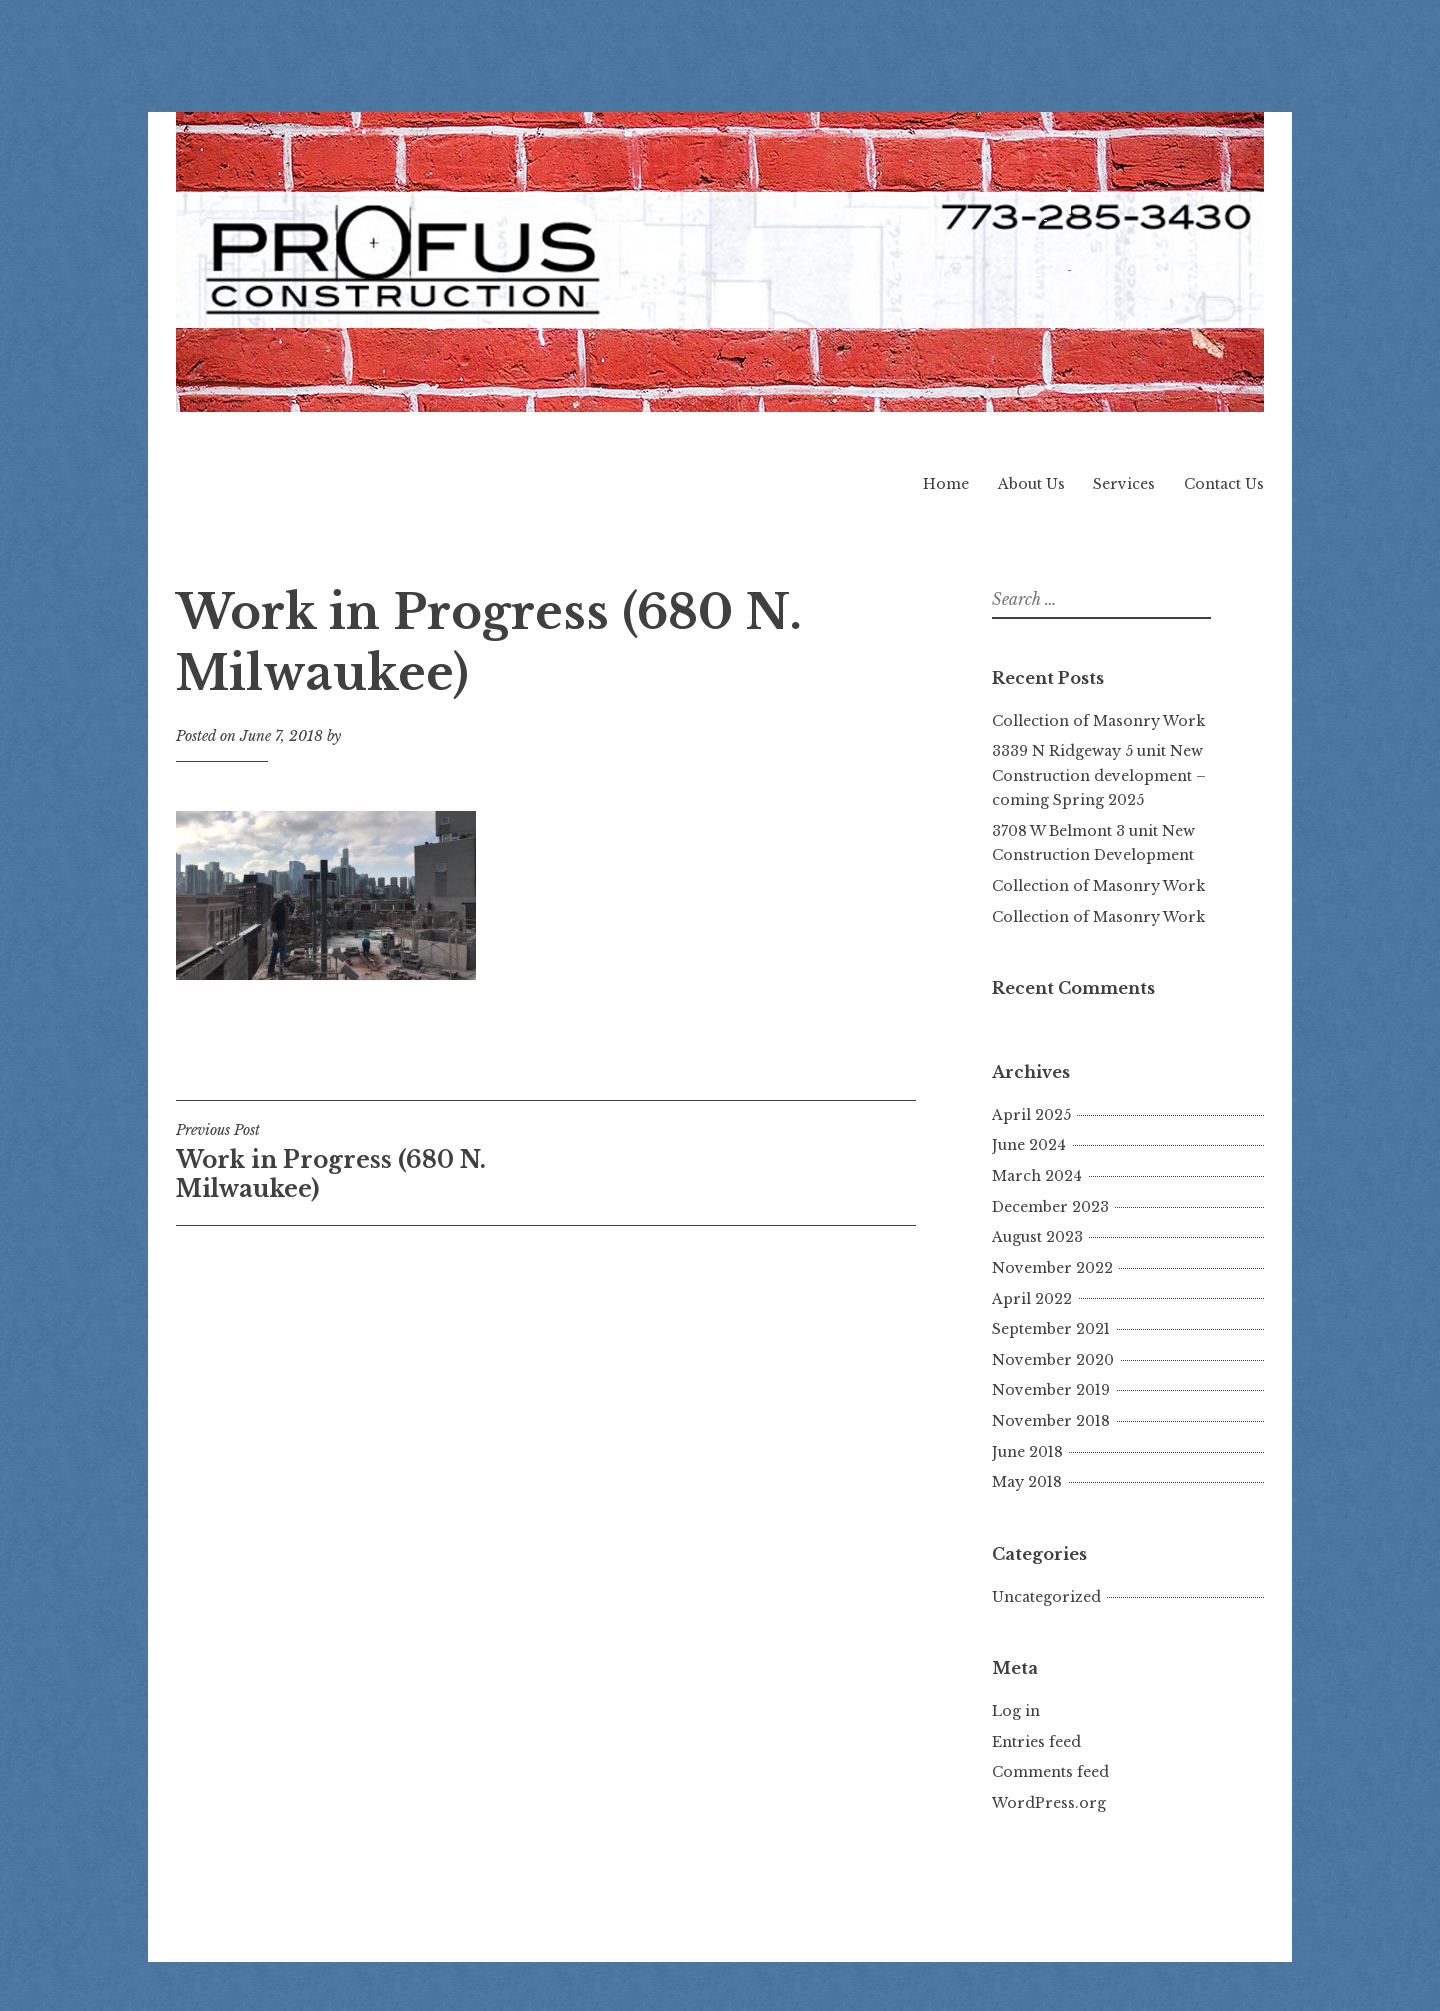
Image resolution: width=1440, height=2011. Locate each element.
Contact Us (1224, 484)
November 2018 (1051, 1421)
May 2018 (1027, 1482)
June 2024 (1029, 1145)
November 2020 (1053, 1360)
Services (1124, 484)
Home (946, 484)
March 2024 (1037, 1176)
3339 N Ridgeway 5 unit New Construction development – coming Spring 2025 (1099, 775)
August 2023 (1037, 1237)
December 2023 (1050, 1207)
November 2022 (1052, 1268)
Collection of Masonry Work (1098, 721)
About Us (1031, 484)
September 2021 (1051, 1329)
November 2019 (1051, 1390)
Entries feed (1036, 1742)
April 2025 (1031, 1115)
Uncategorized (1046, 1597)
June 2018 (1027, 1452)
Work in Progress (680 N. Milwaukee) (361, 1162)
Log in (1016, 1711)
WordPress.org (1049, 1803)
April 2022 (1032, 1299)
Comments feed (1050, 1772)
